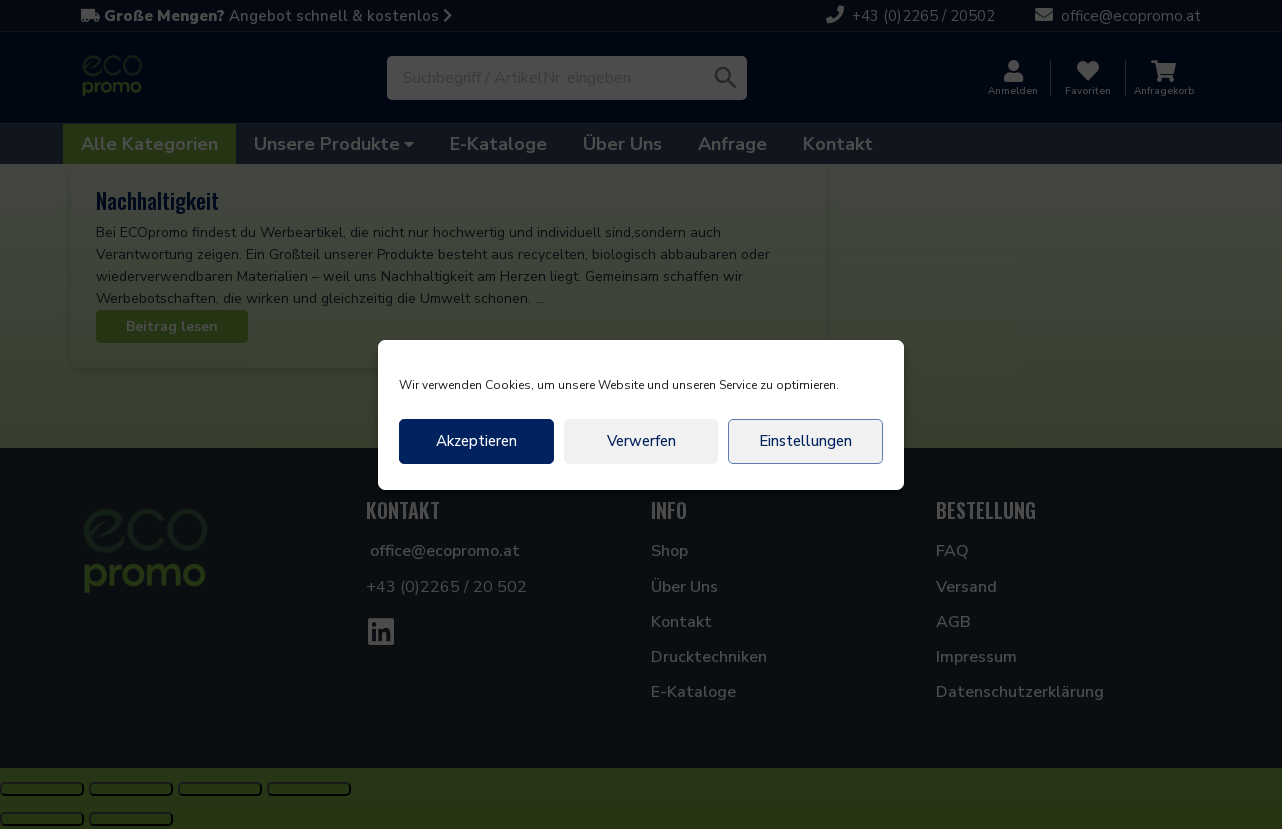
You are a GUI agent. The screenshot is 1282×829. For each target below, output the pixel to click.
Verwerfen (641, 441)
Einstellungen (805, 441)
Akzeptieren (476, 441)
